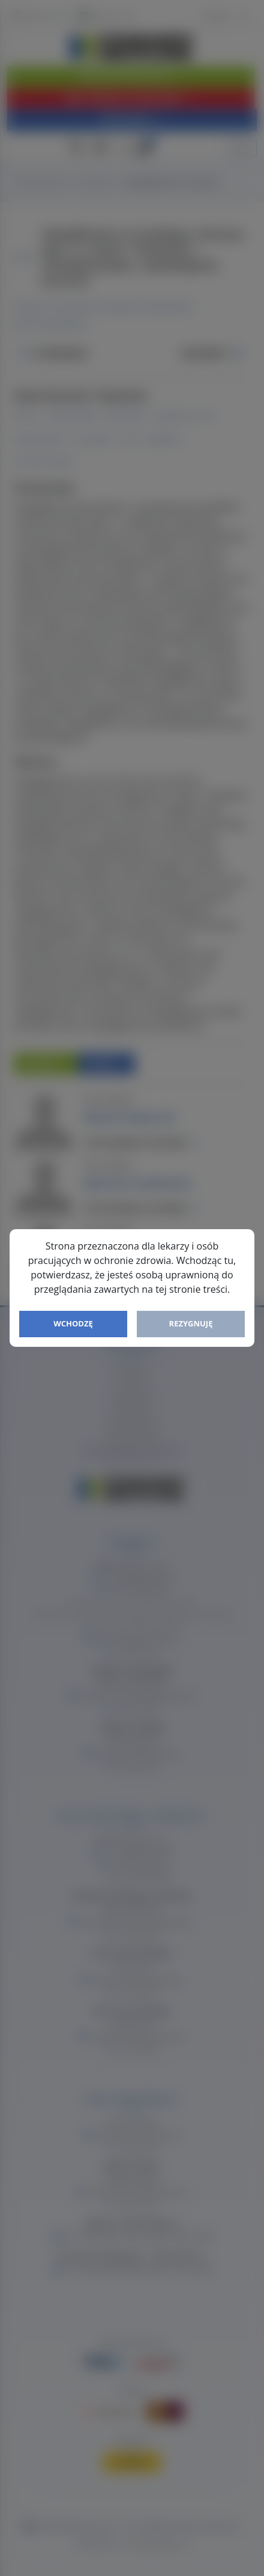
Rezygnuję (191, 1323)
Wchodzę (73, 1323)
